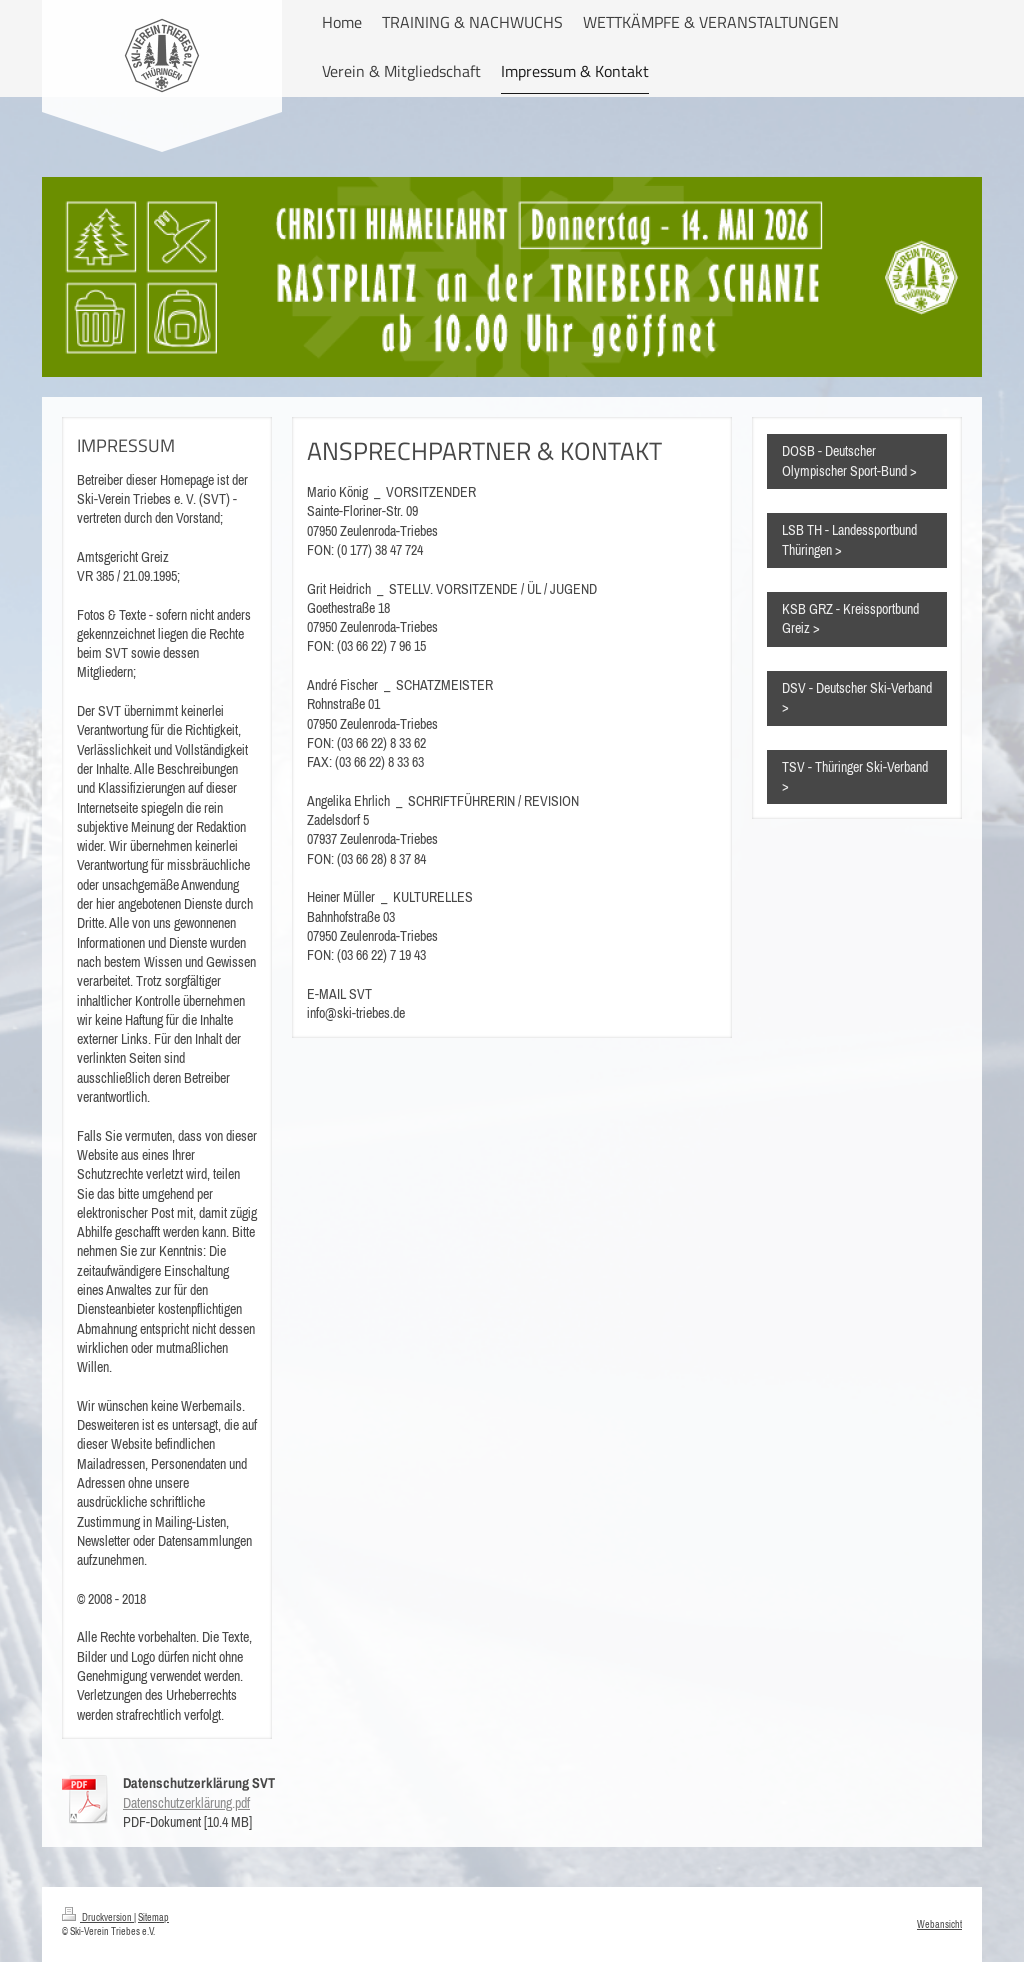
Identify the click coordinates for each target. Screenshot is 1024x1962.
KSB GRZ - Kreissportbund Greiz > (850, 618)
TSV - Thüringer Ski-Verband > (855, 776)
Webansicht (939, 1924)
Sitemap (153, 1917)
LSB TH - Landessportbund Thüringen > (849, 539)
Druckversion (98, 1917)
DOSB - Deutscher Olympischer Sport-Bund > (849, 460)
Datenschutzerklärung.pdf (186, 1803)
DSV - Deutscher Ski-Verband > (857, 697)
